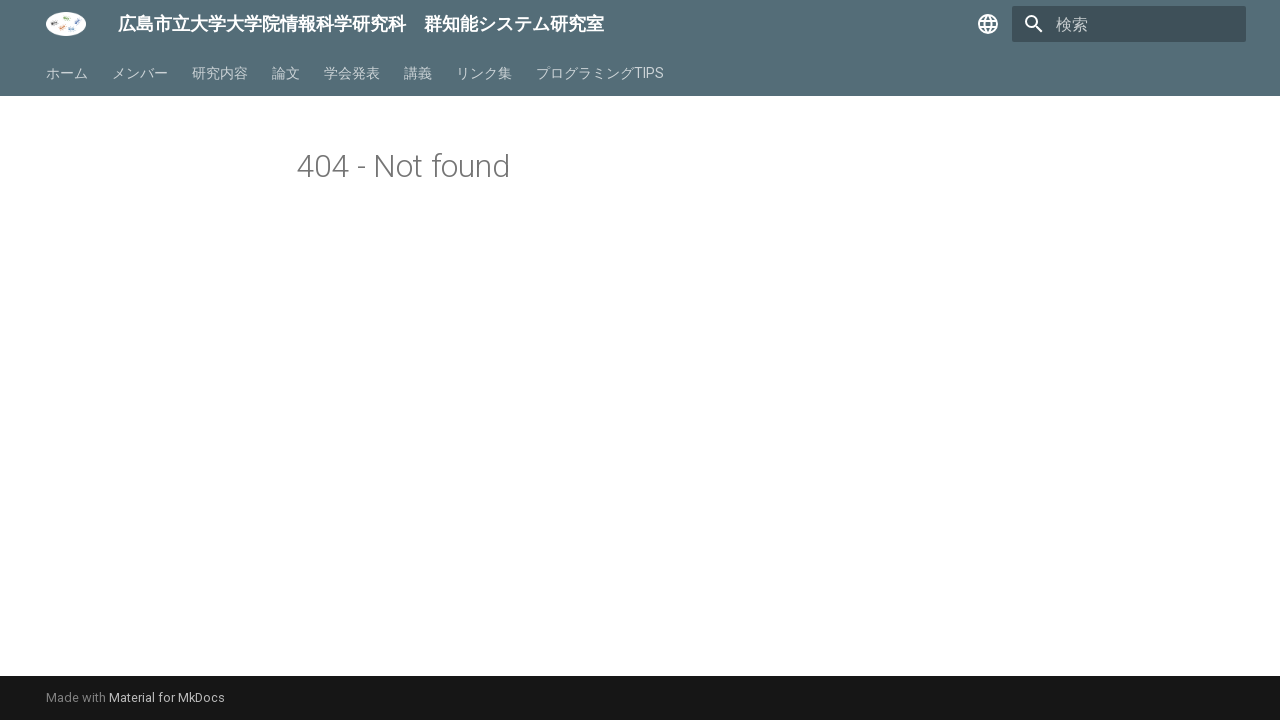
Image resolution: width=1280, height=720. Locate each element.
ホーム (67, 73)
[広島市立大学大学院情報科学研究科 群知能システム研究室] (66, 24)
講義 (418, 73)
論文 (286, 73)
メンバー (140, 73)
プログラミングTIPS (600, 73)
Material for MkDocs (167, 697)
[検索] (1129, 24)
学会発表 (352, 73)
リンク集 (484, 73)
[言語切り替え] (988, 24)
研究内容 (220, 73)
